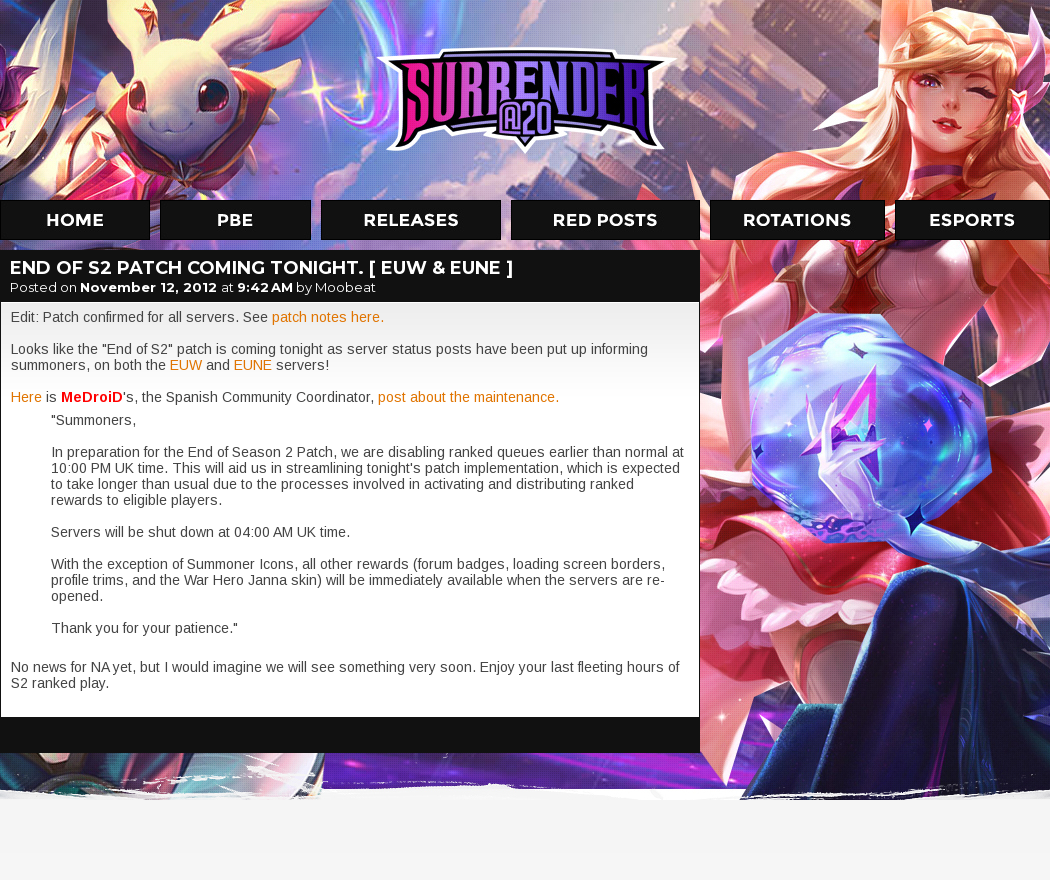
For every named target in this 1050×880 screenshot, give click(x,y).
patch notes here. (326, 317)
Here (28, 397)
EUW (188, 365)
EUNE (255, 365)
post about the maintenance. (468, 397)
